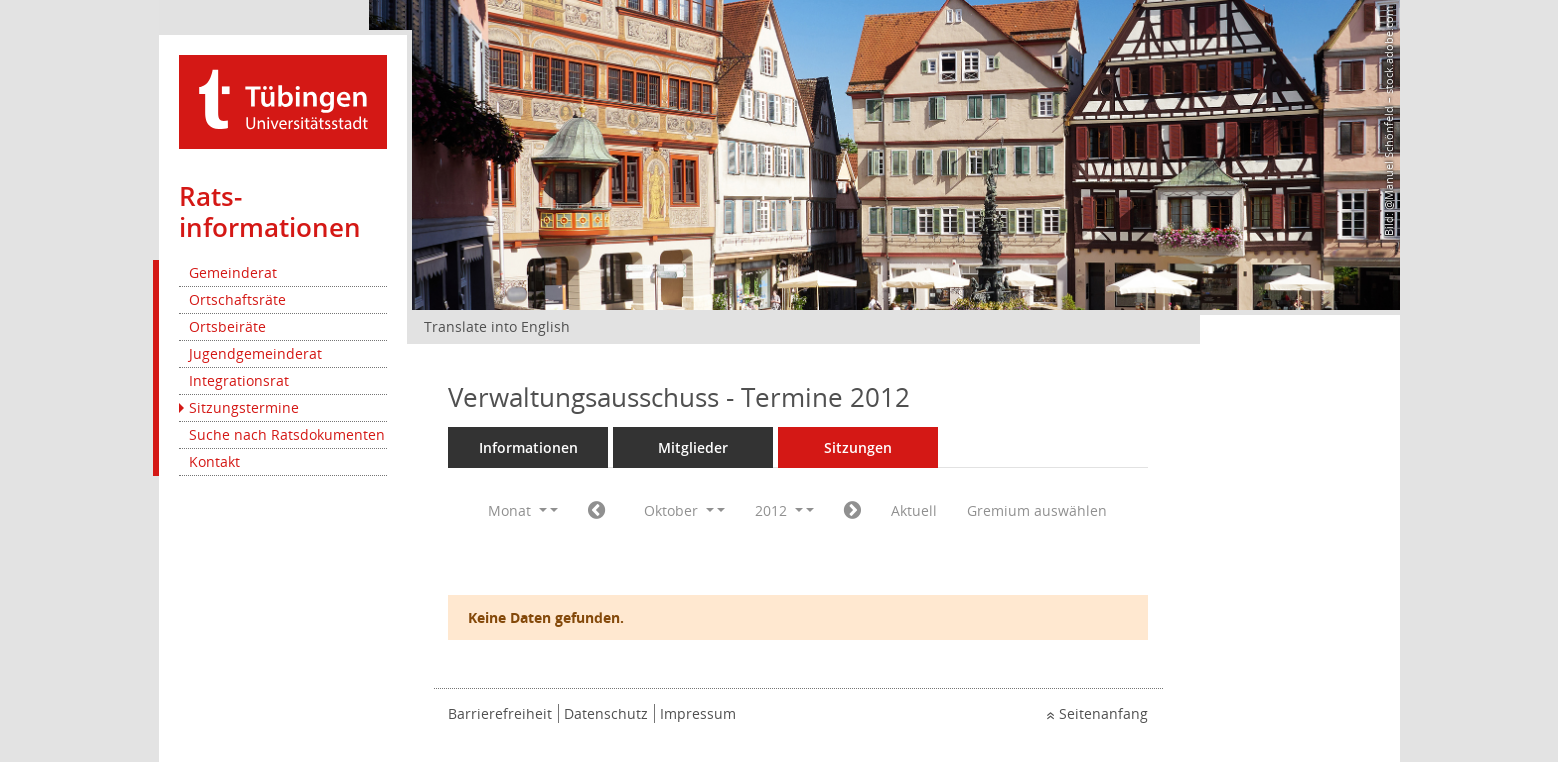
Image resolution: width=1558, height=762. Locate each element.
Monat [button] (517, 510)
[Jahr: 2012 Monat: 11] (852, 511)
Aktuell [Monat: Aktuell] (914, 510)
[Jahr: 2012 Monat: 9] (596, 511)
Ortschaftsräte (237, 299)
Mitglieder (693, 447)
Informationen (528, 447)
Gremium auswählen (1037, 510)
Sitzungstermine (244, 407)
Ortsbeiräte (227, 326)
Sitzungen (858, 447)
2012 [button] (779, 510)
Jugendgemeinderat (255, 353)
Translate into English (497, 326)
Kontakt (214, 461)
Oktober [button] (679, 510)
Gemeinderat (233, 272)
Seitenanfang (1103, 713)
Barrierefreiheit (500, 713)
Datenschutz (606, 713)
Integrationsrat (239, 380)
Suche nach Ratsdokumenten (287, 434)
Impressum (698, 713)
